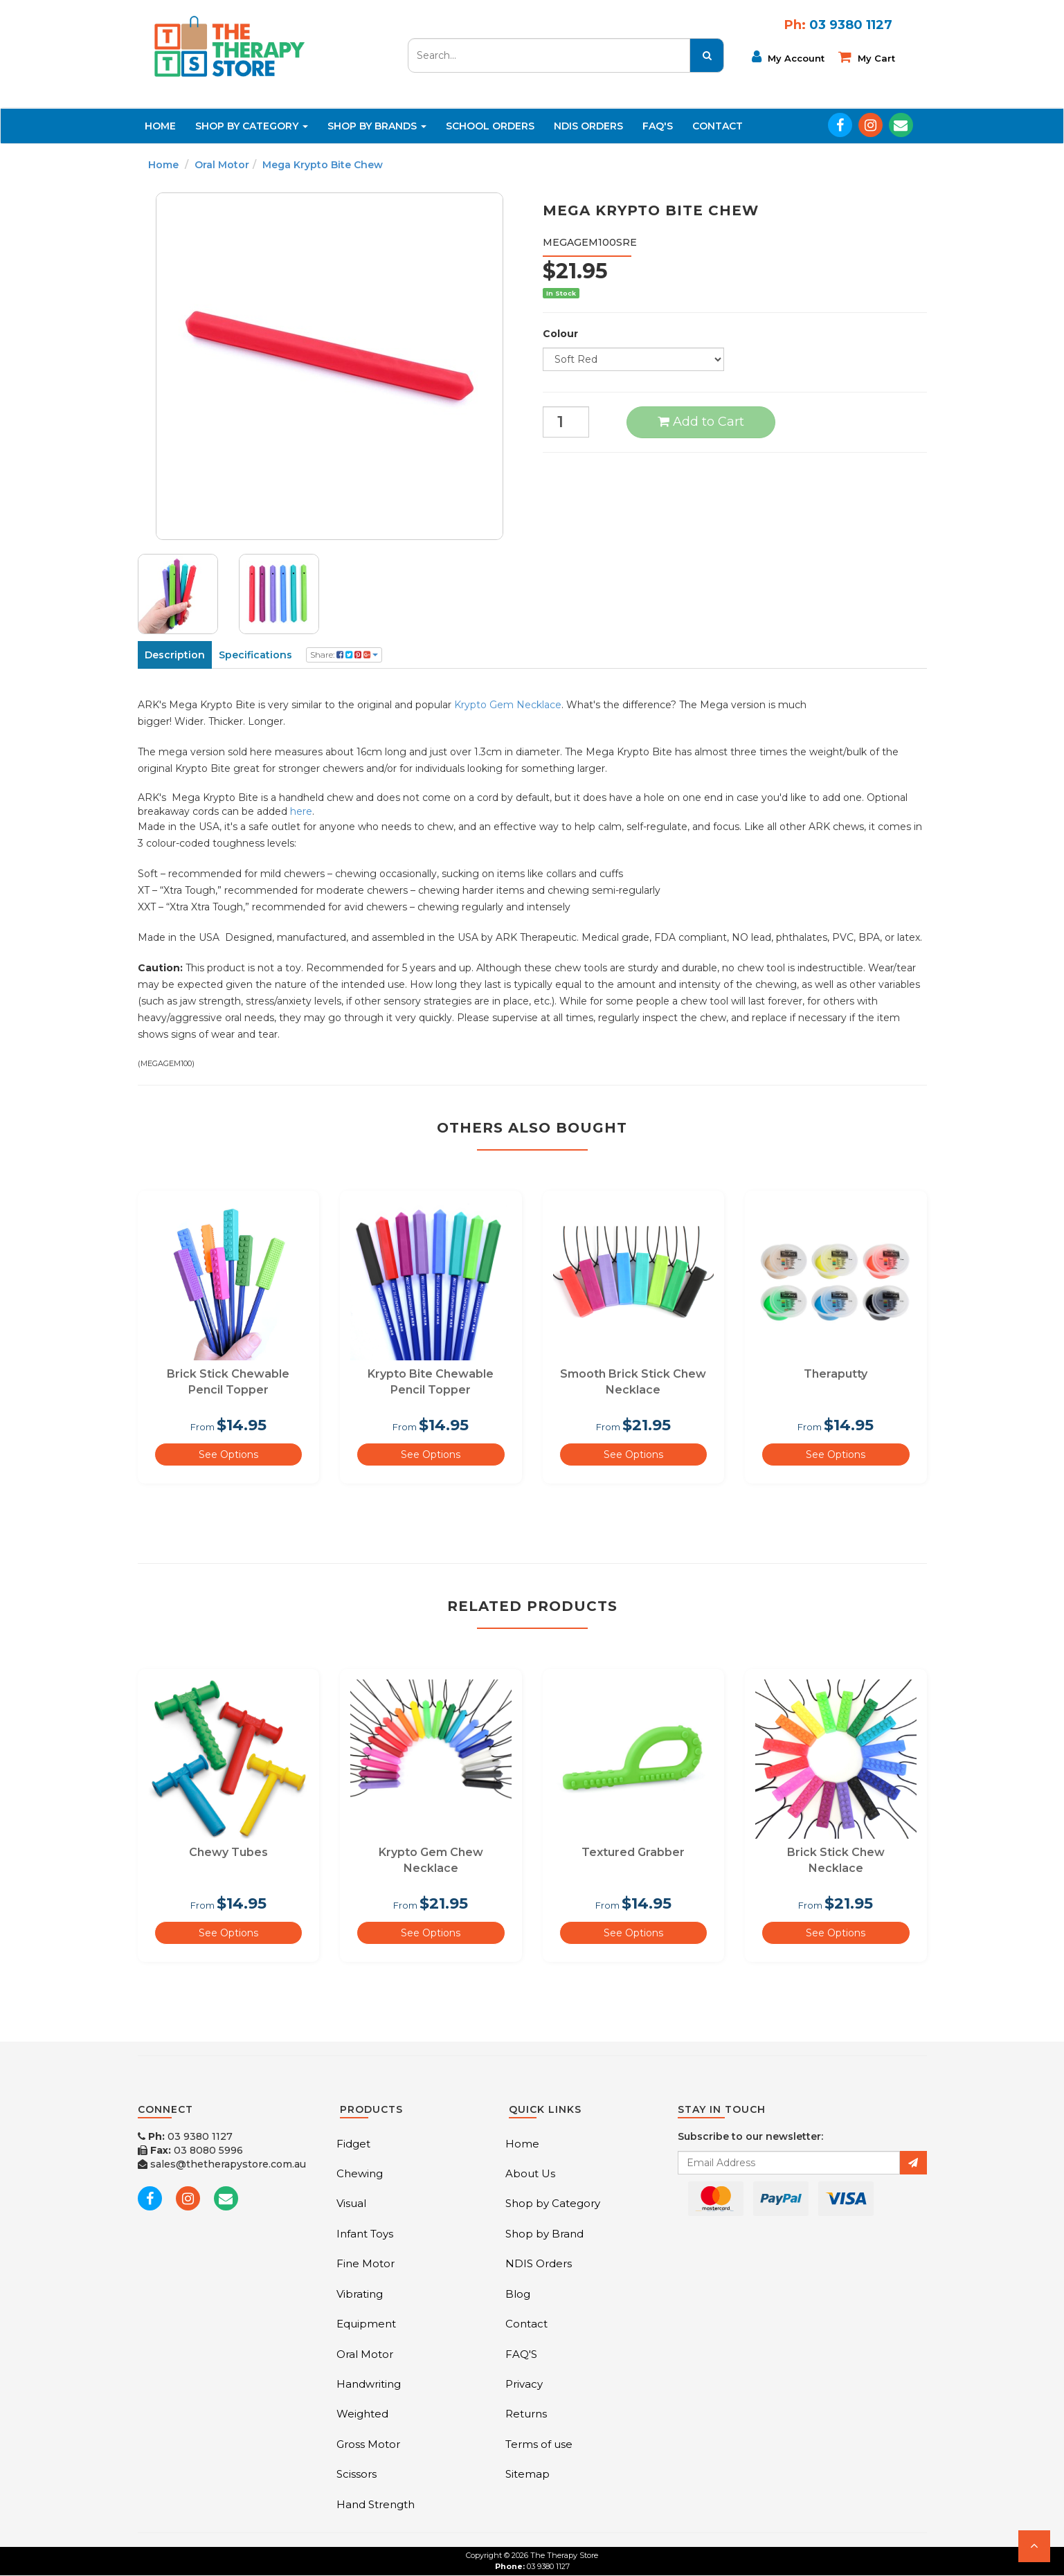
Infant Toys (364, 2233)
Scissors (356, 2473)
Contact (717, 126)
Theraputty (835, 1373)
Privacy (524, 2383)
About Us (530, 2173)
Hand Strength (375, 2504)
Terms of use (538, 2444)
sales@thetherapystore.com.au (222, 2164)
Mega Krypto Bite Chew (322, 165)
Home (160, 126)
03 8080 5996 (190, 2150)
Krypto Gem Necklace (507, 705)
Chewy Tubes (228, 1852)
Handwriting (368, 2383)
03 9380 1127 (185, 2136)
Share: (344, 654)
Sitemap (527, 2473)
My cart (866, 57)
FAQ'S (657, 126)
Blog (517, 2293)
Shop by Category (552, 2203)
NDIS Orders (588, 126)
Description (175, 655)
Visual (351, 2203)
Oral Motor (222, 165)
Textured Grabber (633, 1852)
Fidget (353, 2143)
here (301, 811)
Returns (526, 2413)
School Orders (490, 126)
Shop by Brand (544, 2233)
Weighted (362, 2413)
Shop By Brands (376, 126)
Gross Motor (368, 2444)
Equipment (366, 2323)
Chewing (359, 2173)
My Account (788, 57)
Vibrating (359, 2293)
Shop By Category (251, 126)
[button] (1034, 2546)
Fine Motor (365, 2263)
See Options (228, 1454)
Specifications (255, 655)
